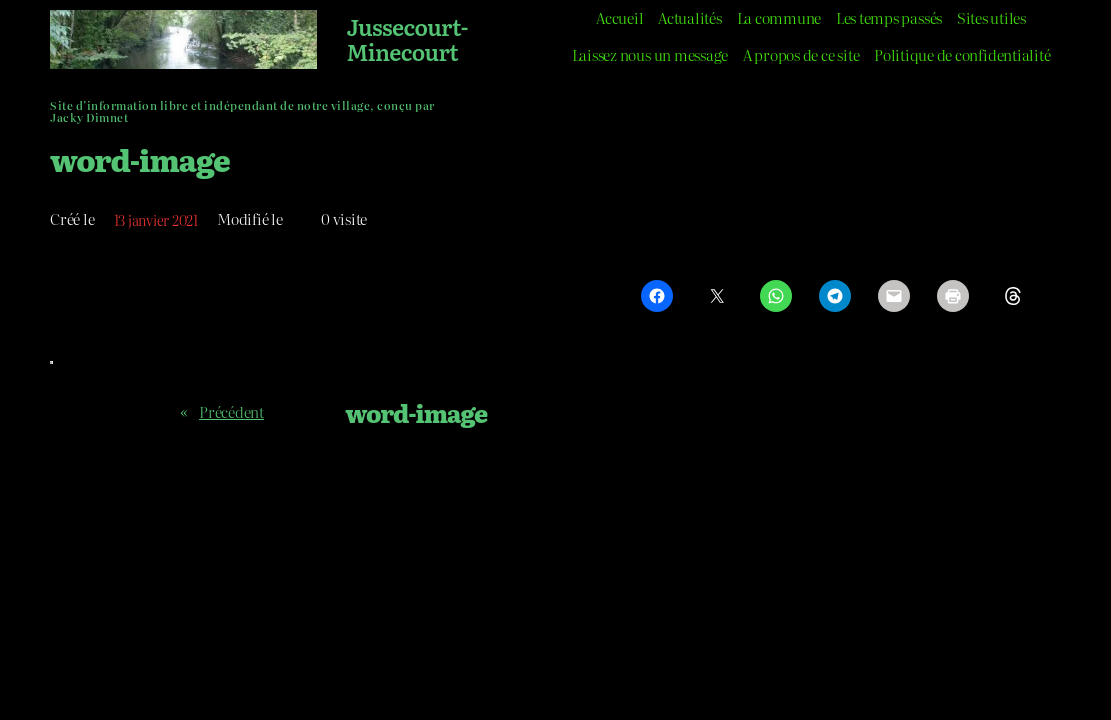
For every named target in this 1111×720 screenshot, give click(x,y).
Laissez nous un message (650, 55)
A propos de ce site (801, 55)
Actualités (690, 18)
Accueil (619, 18)
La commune (779, 18)
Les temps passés (889, 18)
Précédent (231, 412)
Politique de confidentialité (962, 55)
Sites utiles (991, 18)
